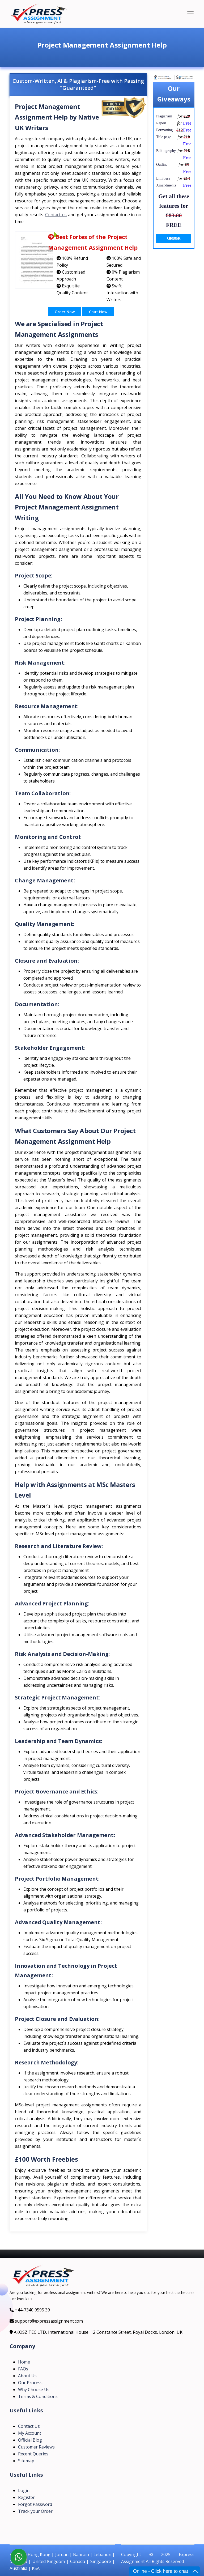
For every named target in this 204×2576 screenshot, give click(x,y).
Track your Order (35, 2511)
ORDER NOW (174, 238)
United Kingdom (48, 2561)
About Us (27, 2376)
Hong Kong (39, 2554)
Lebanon (102, 2554)
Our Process (30, 2383)
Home (24, 2362)
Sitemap (26, 2461)
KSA (36, 2568)
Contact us (56, 215)
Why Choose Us (33, 2389)
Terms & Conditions (38, 2396)
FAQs (23, 2369)
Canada (77, 2561)
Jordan (62, 2554)
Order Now (65, 311)
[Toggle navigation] (190, 14)
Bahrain (81, 2554)
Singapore (100, 2561)
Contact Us (29, 2426)
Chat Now (98, 311)
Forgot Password (35, 2504)
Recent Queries (33, 2454)
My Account (29, 2433)
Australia (18, 2568)
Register (26, 2497)
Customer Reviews (36, 2447)
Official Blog (30, 2440)
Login (23, 2490)
